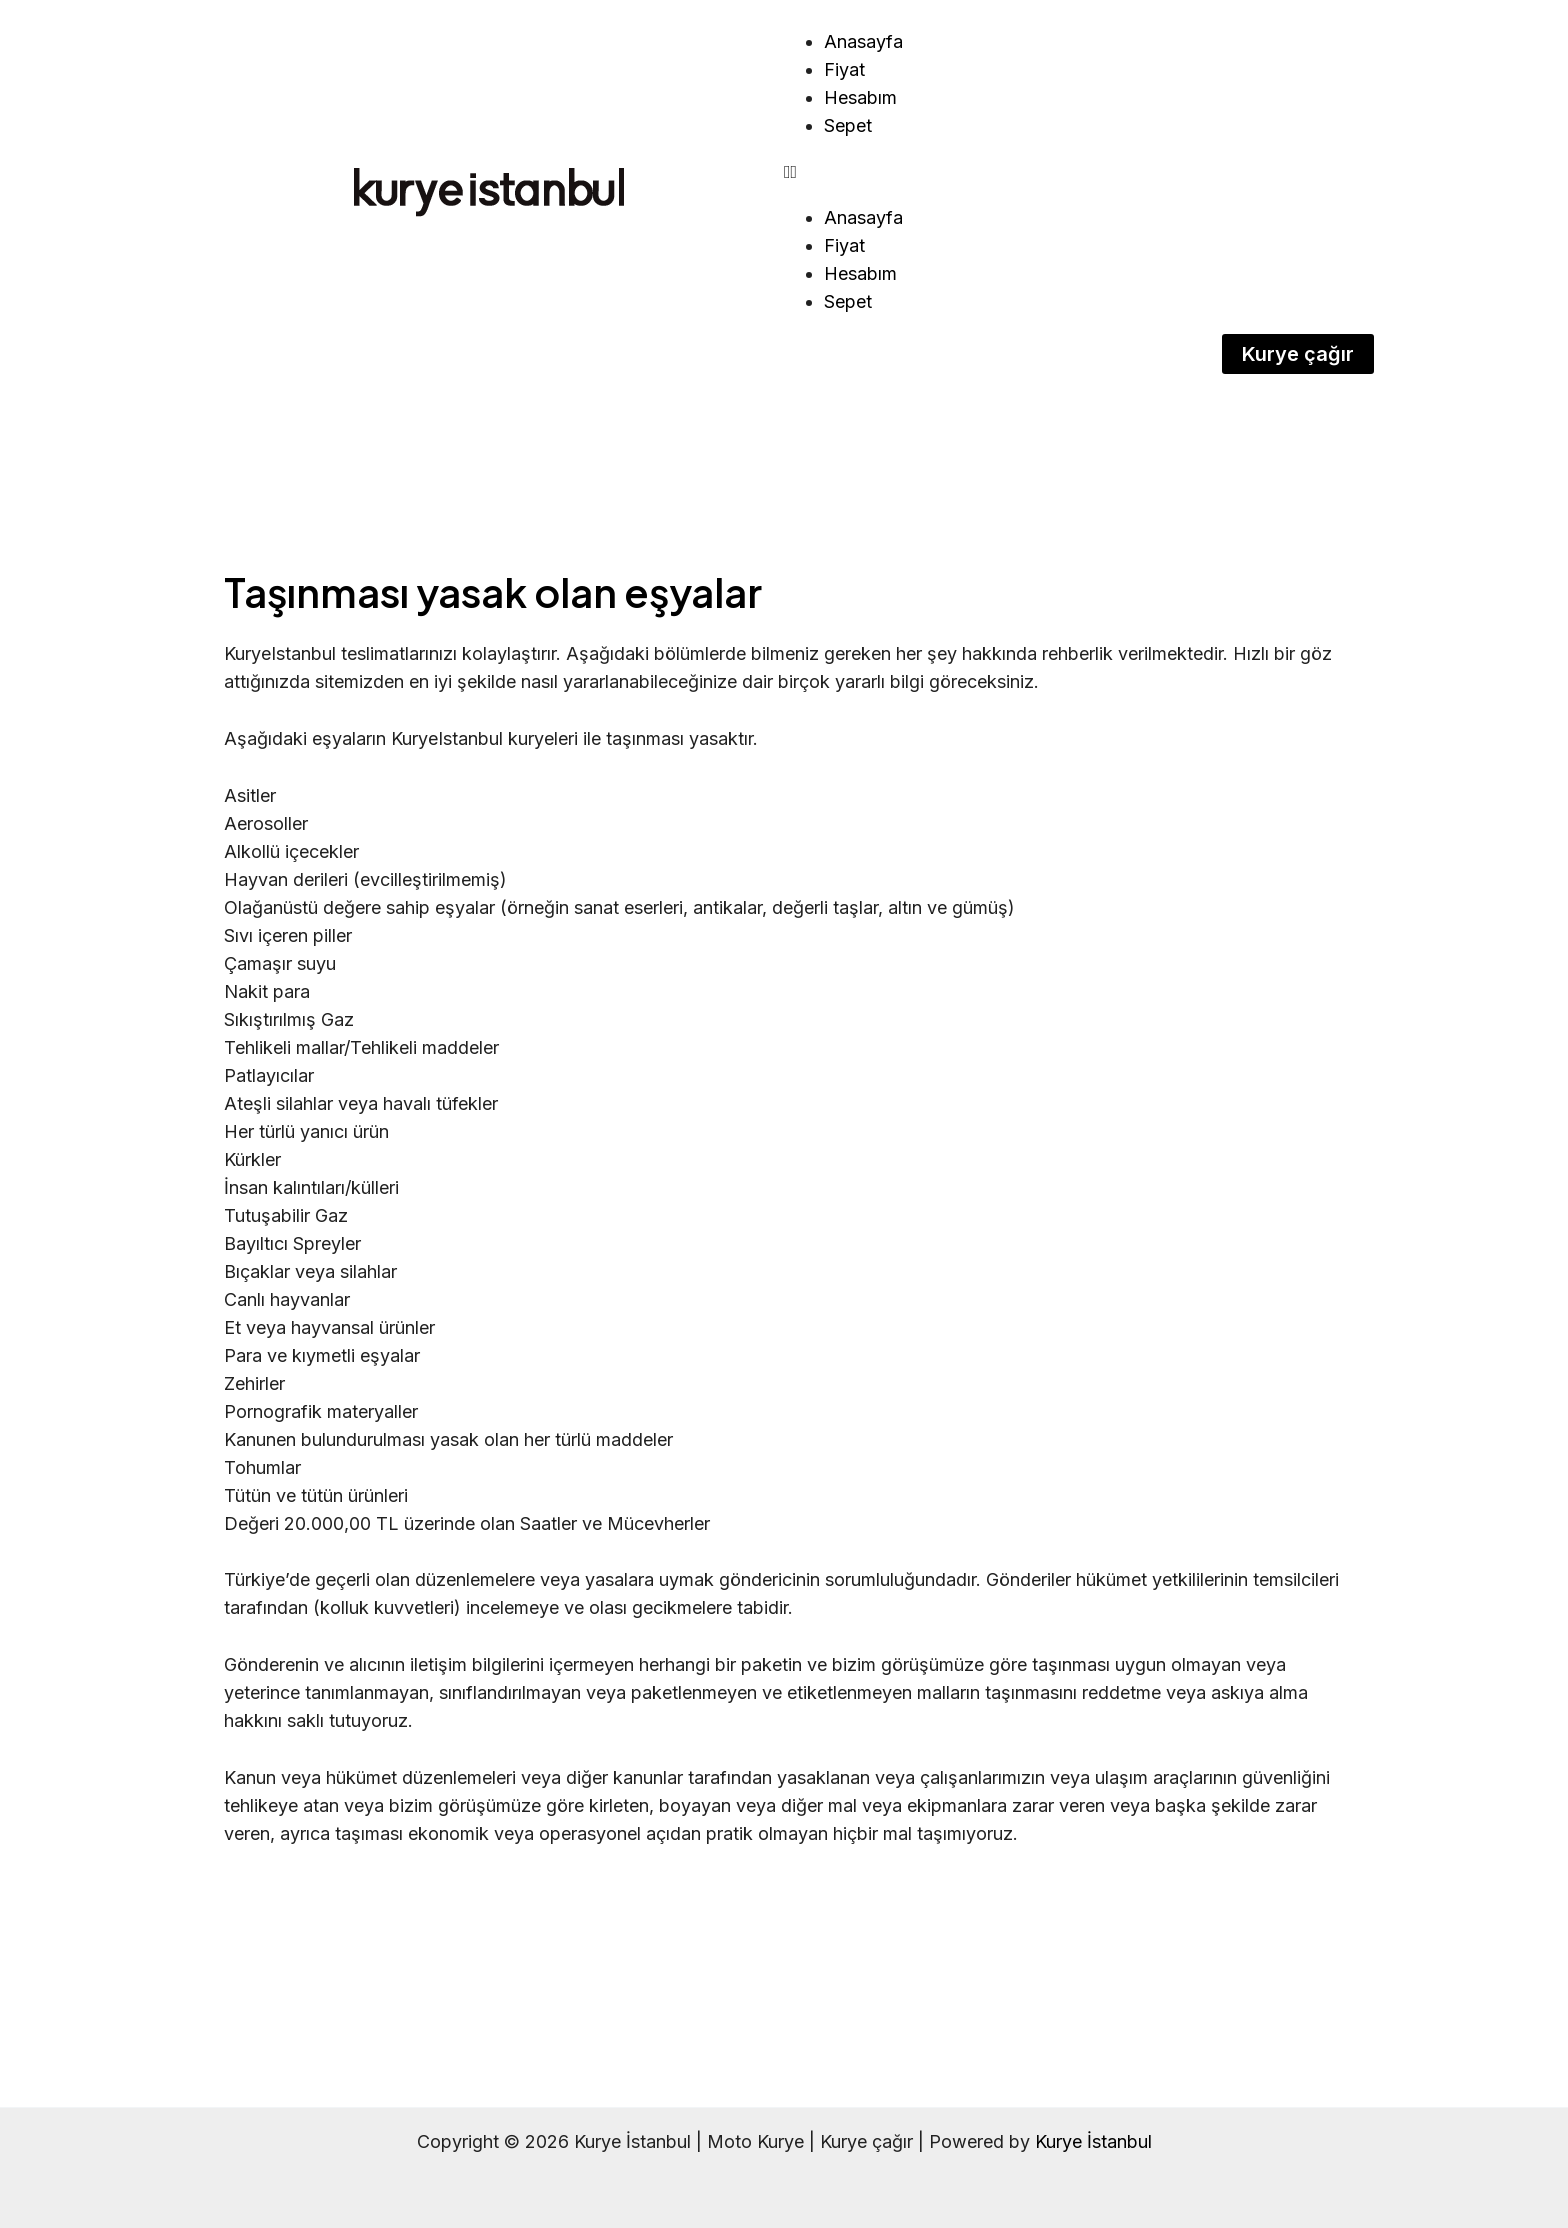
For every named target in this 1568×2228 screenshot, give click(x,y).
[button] (1079, 172)
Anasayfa (863, 41)
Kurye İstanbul (1093, 2141)
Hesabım (860, 97)
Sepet (848, 125)
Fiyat (844, 69)
